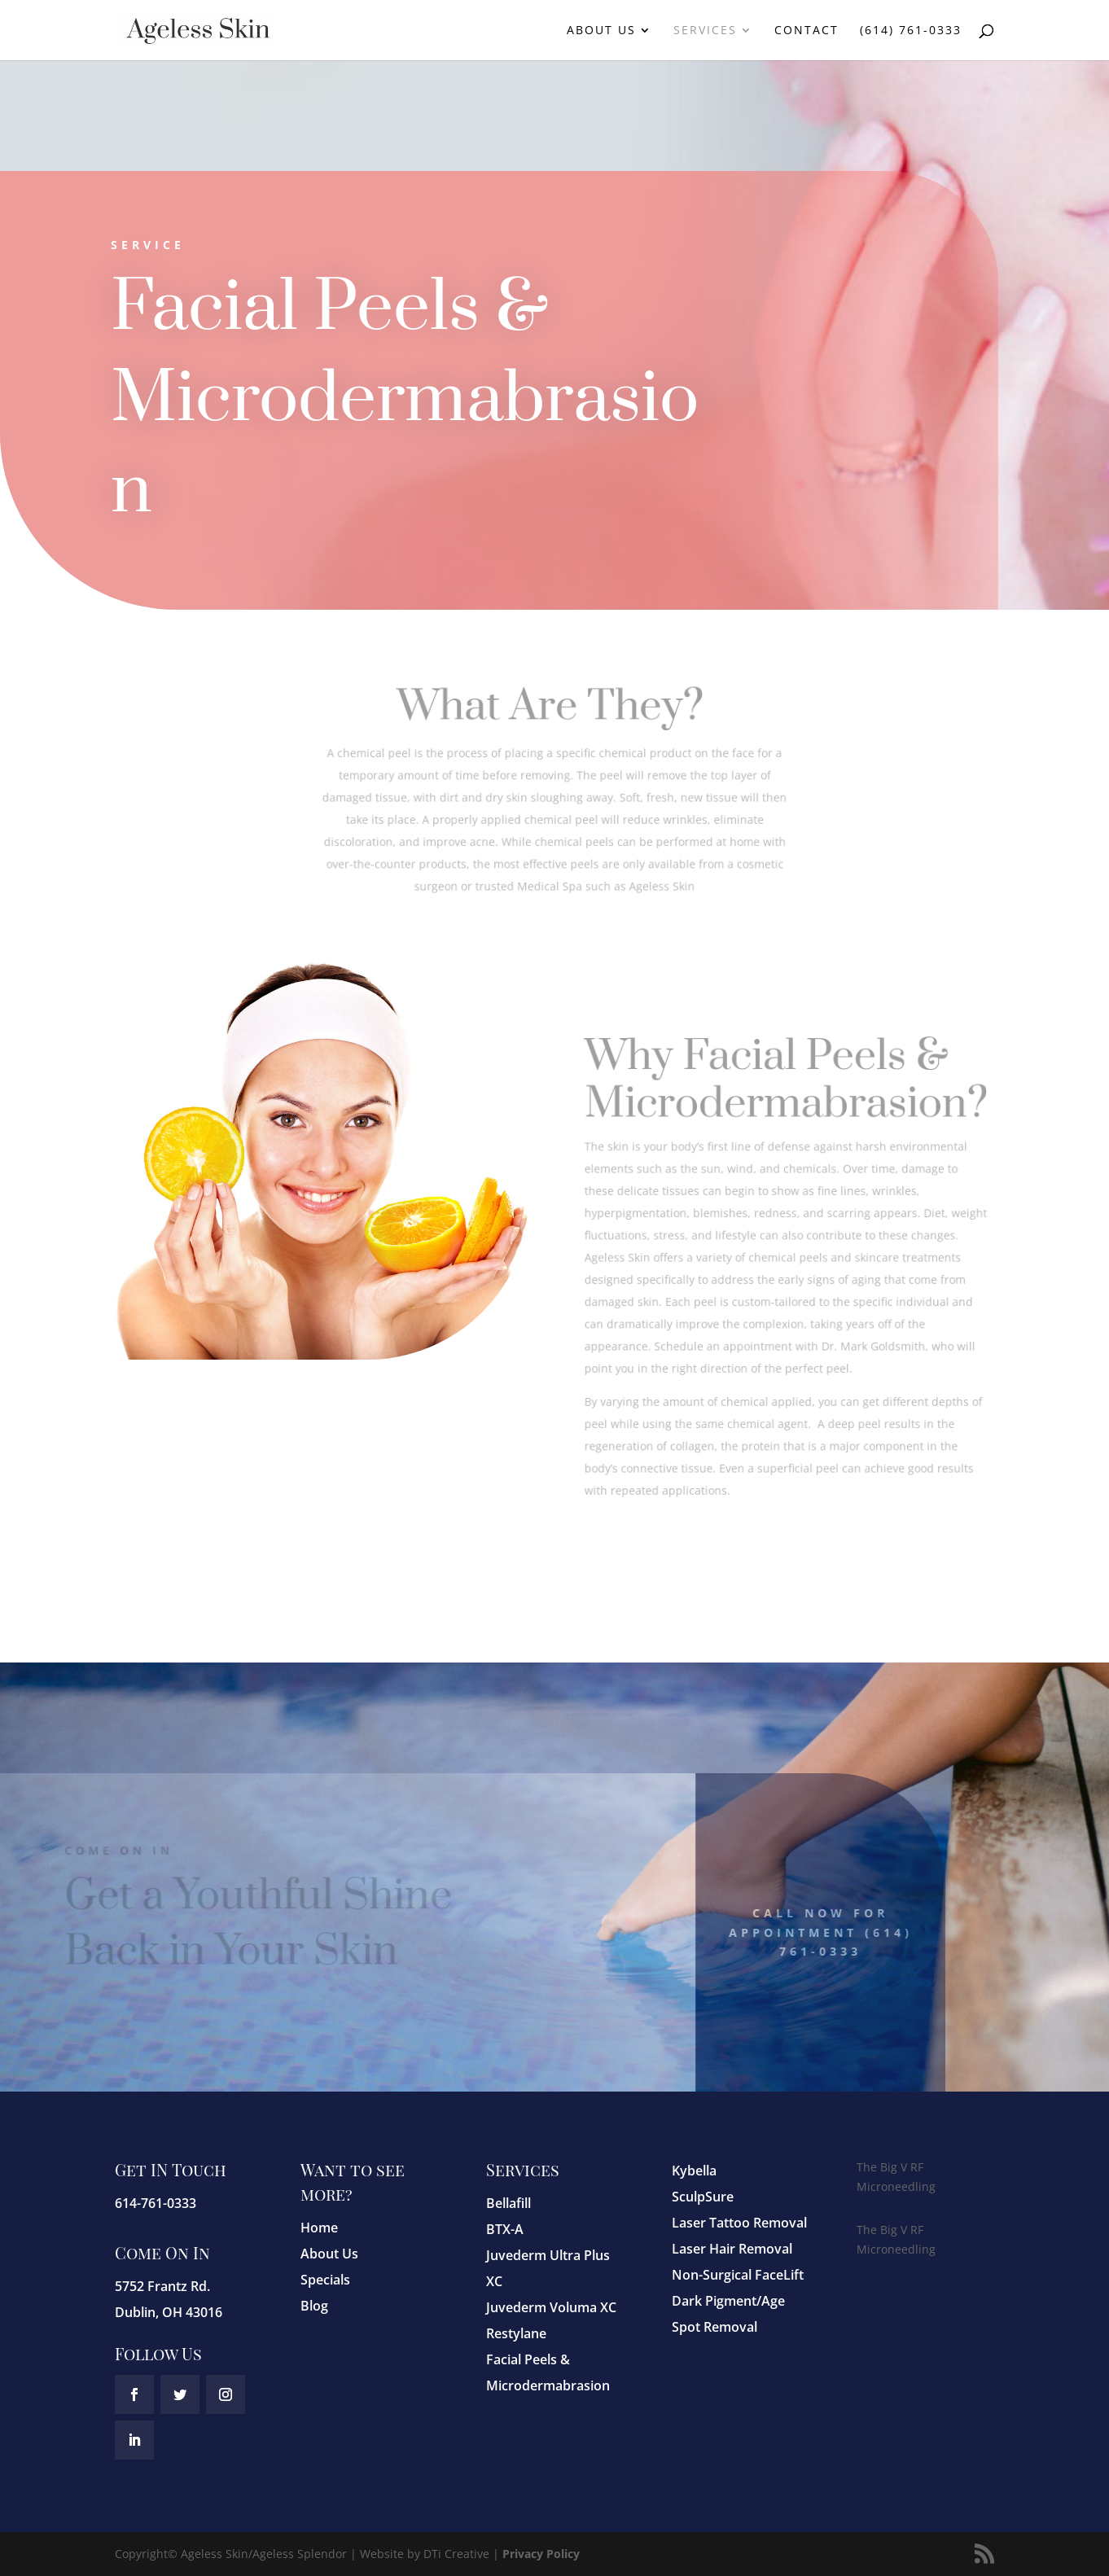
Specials (325, 2280)
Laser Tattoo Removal (739, 2223)
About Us (601, 30)
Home (319, 2227)
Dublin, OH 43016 (168, 2312)
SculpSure (703, 2197)
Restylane (516, 2333)
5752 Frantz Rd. (162, 2286)
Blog (314, 2306)
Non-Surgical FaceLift (738, 2275)
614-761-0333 (155, 2203)
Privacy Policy (541, 2553)
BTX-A (505, 2229)
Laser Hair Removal (732, 2249)
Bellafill (508, 2203)
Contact (806, 30)
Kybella (694, 2171)
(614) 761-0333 (911, 30)
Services (705, 30)
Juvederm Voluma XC (551, 2307)
